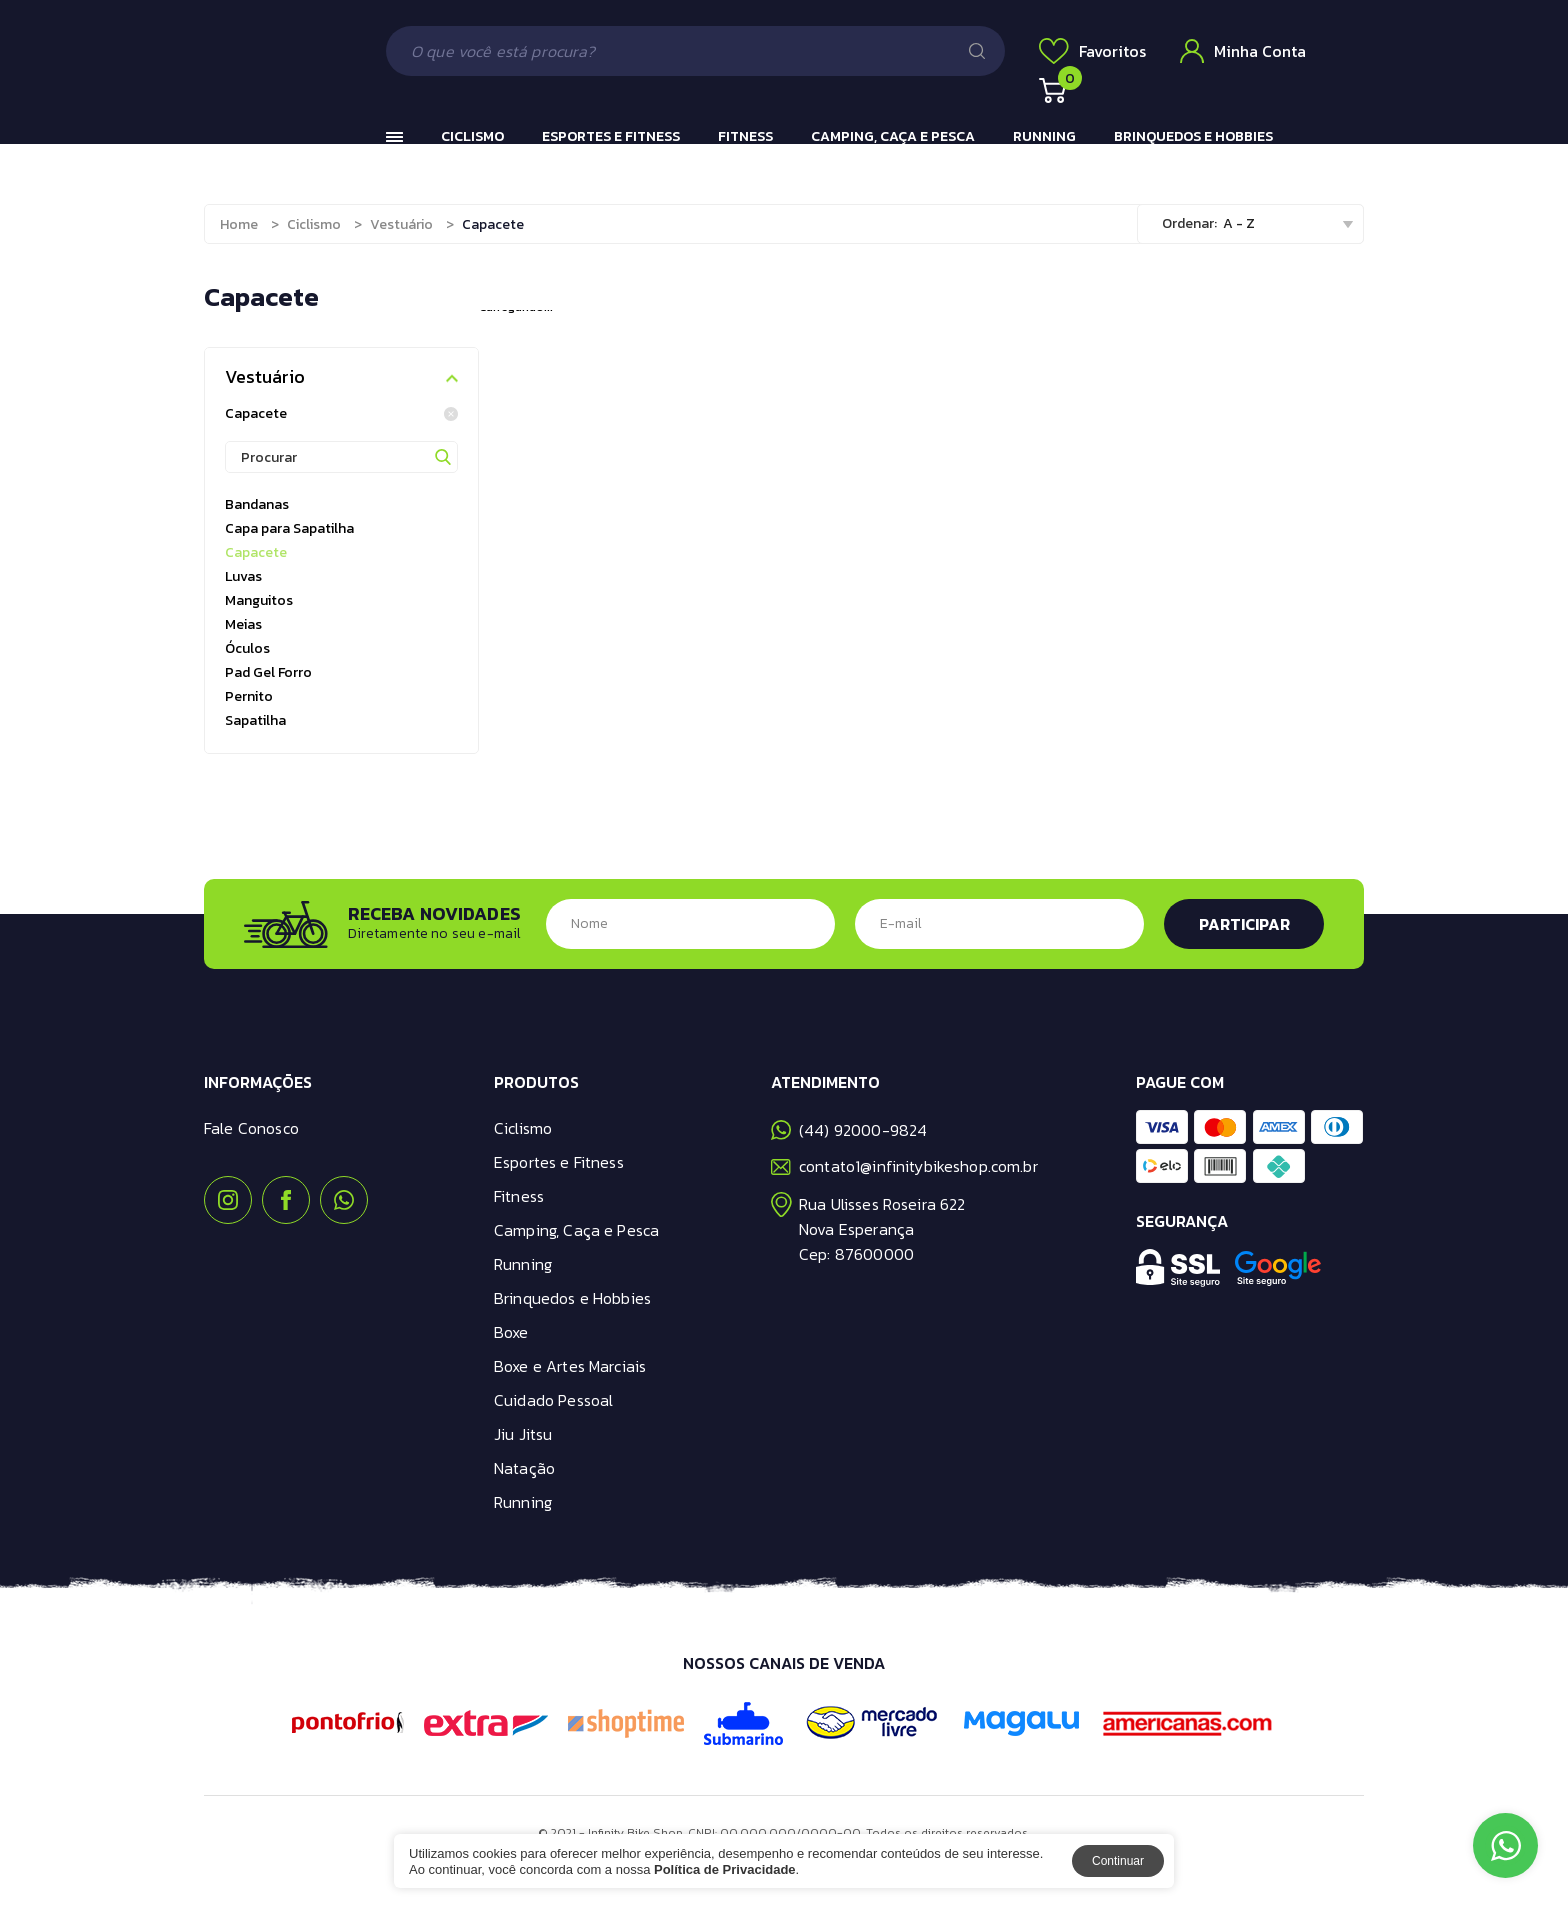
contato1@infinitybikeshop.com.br (904, 1166)
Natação (524, 1468)
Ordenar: (1189, 223)
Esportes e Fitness (611, 136)
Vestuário (401, 224)
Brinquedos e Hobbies (1193, 136)
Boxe (511, 1332)
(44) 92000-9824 (849, 1130)
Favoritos (1092, 51)
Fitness (745, 136)
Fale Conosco (251, 1128)
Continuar (1118, 1861)
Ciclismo (472, 136)
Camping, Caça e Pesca (893, 136)
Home (239, 224)
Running (1044, 136)
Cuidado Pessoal (553, 1400)
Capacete (341, 414)
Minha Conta (1243, 51)
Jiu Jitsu (523, 1434)
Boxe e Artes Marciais (570, 1366)
